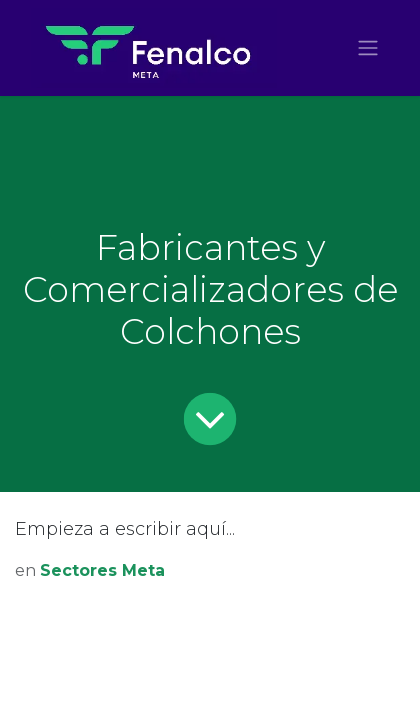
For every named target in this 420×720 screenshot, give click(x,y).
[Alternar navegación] (368, 48)
